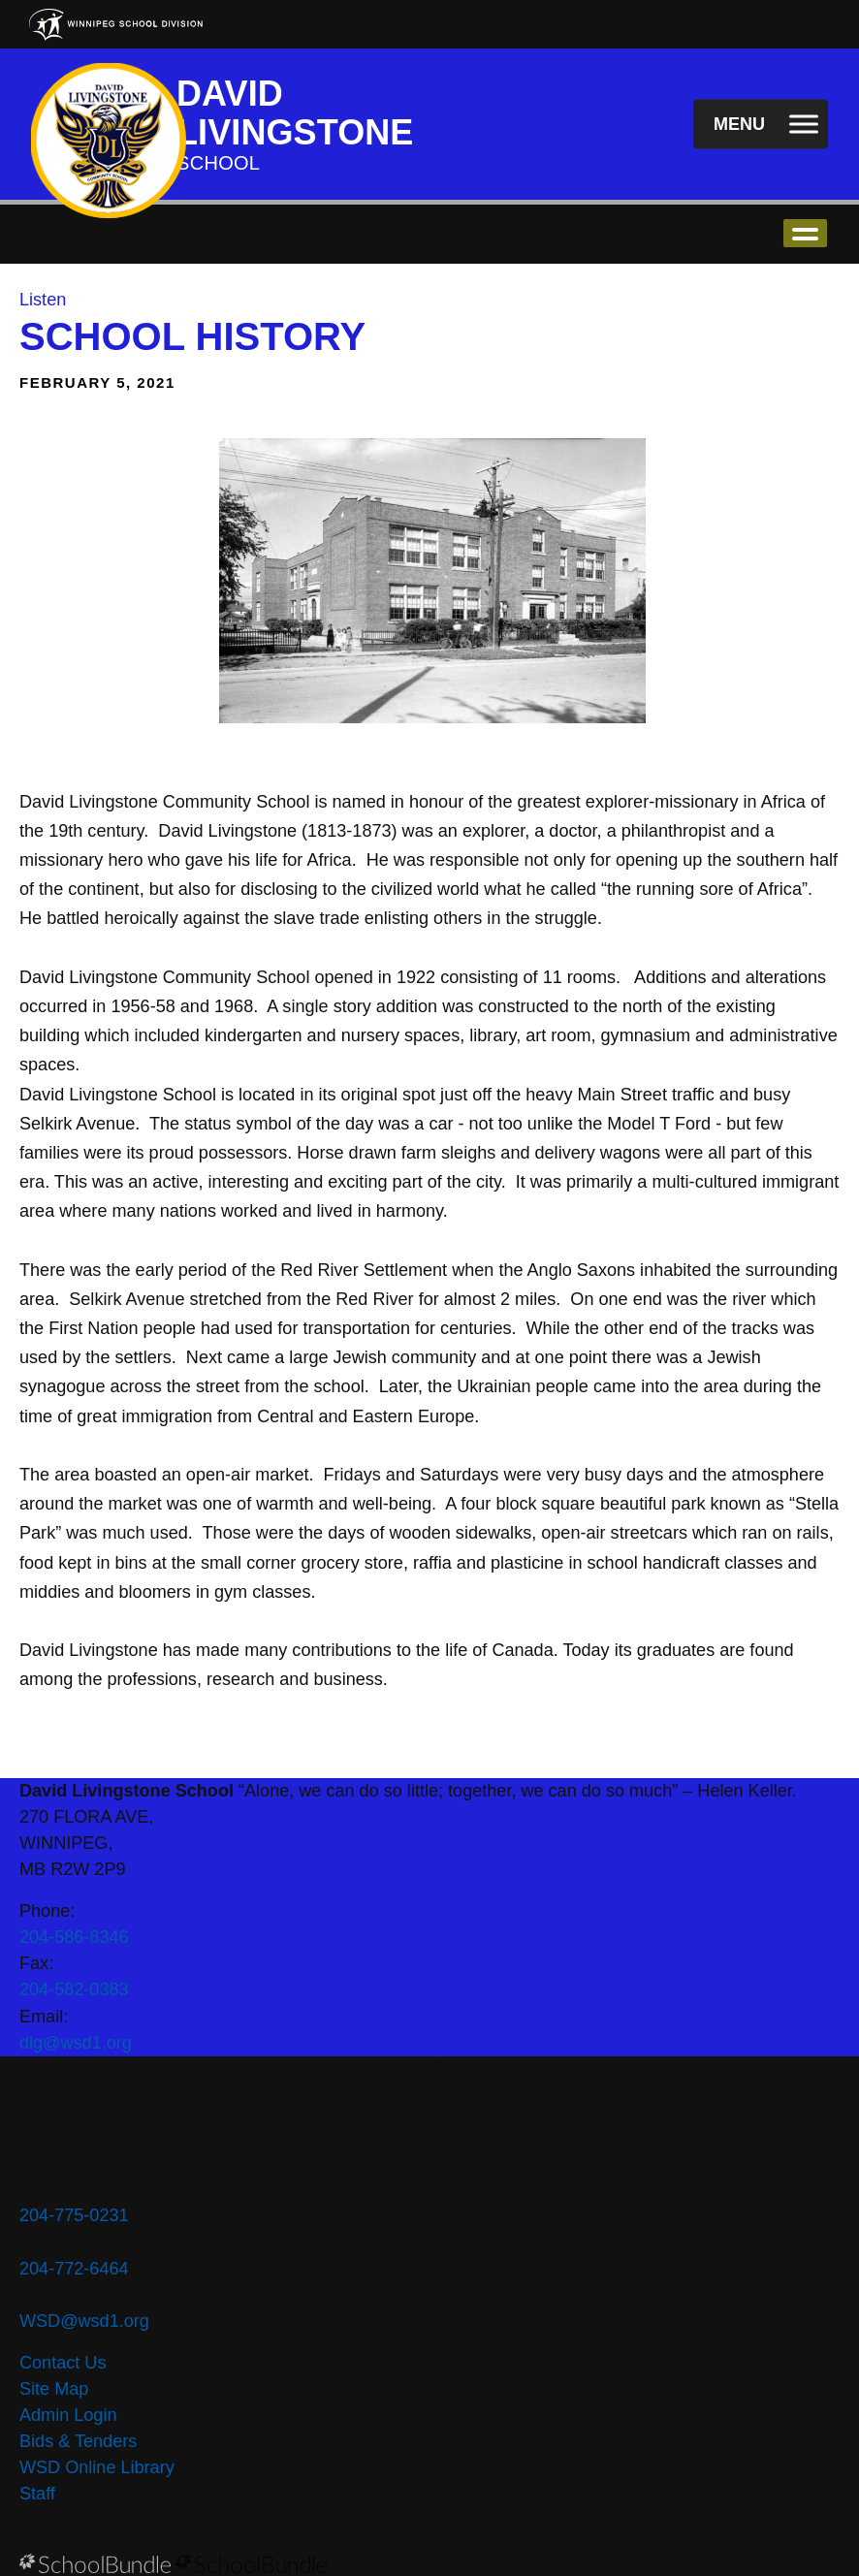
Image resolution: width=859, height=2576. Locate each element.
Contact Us (62, 2362)
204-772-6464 (74, 2268)
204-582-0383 (74, 1989)
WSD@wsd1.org (84, 2321)
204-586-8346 (74, 1937)
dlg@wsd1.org (75, 2042)
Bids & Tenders (78, 2441)
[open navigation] (760, 124)
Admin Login (68, 2415)
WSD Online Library (97, 2467)
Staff (37, 2493)
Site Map (53, 2389)
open (805, 233)
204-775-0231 (74, 2215)
